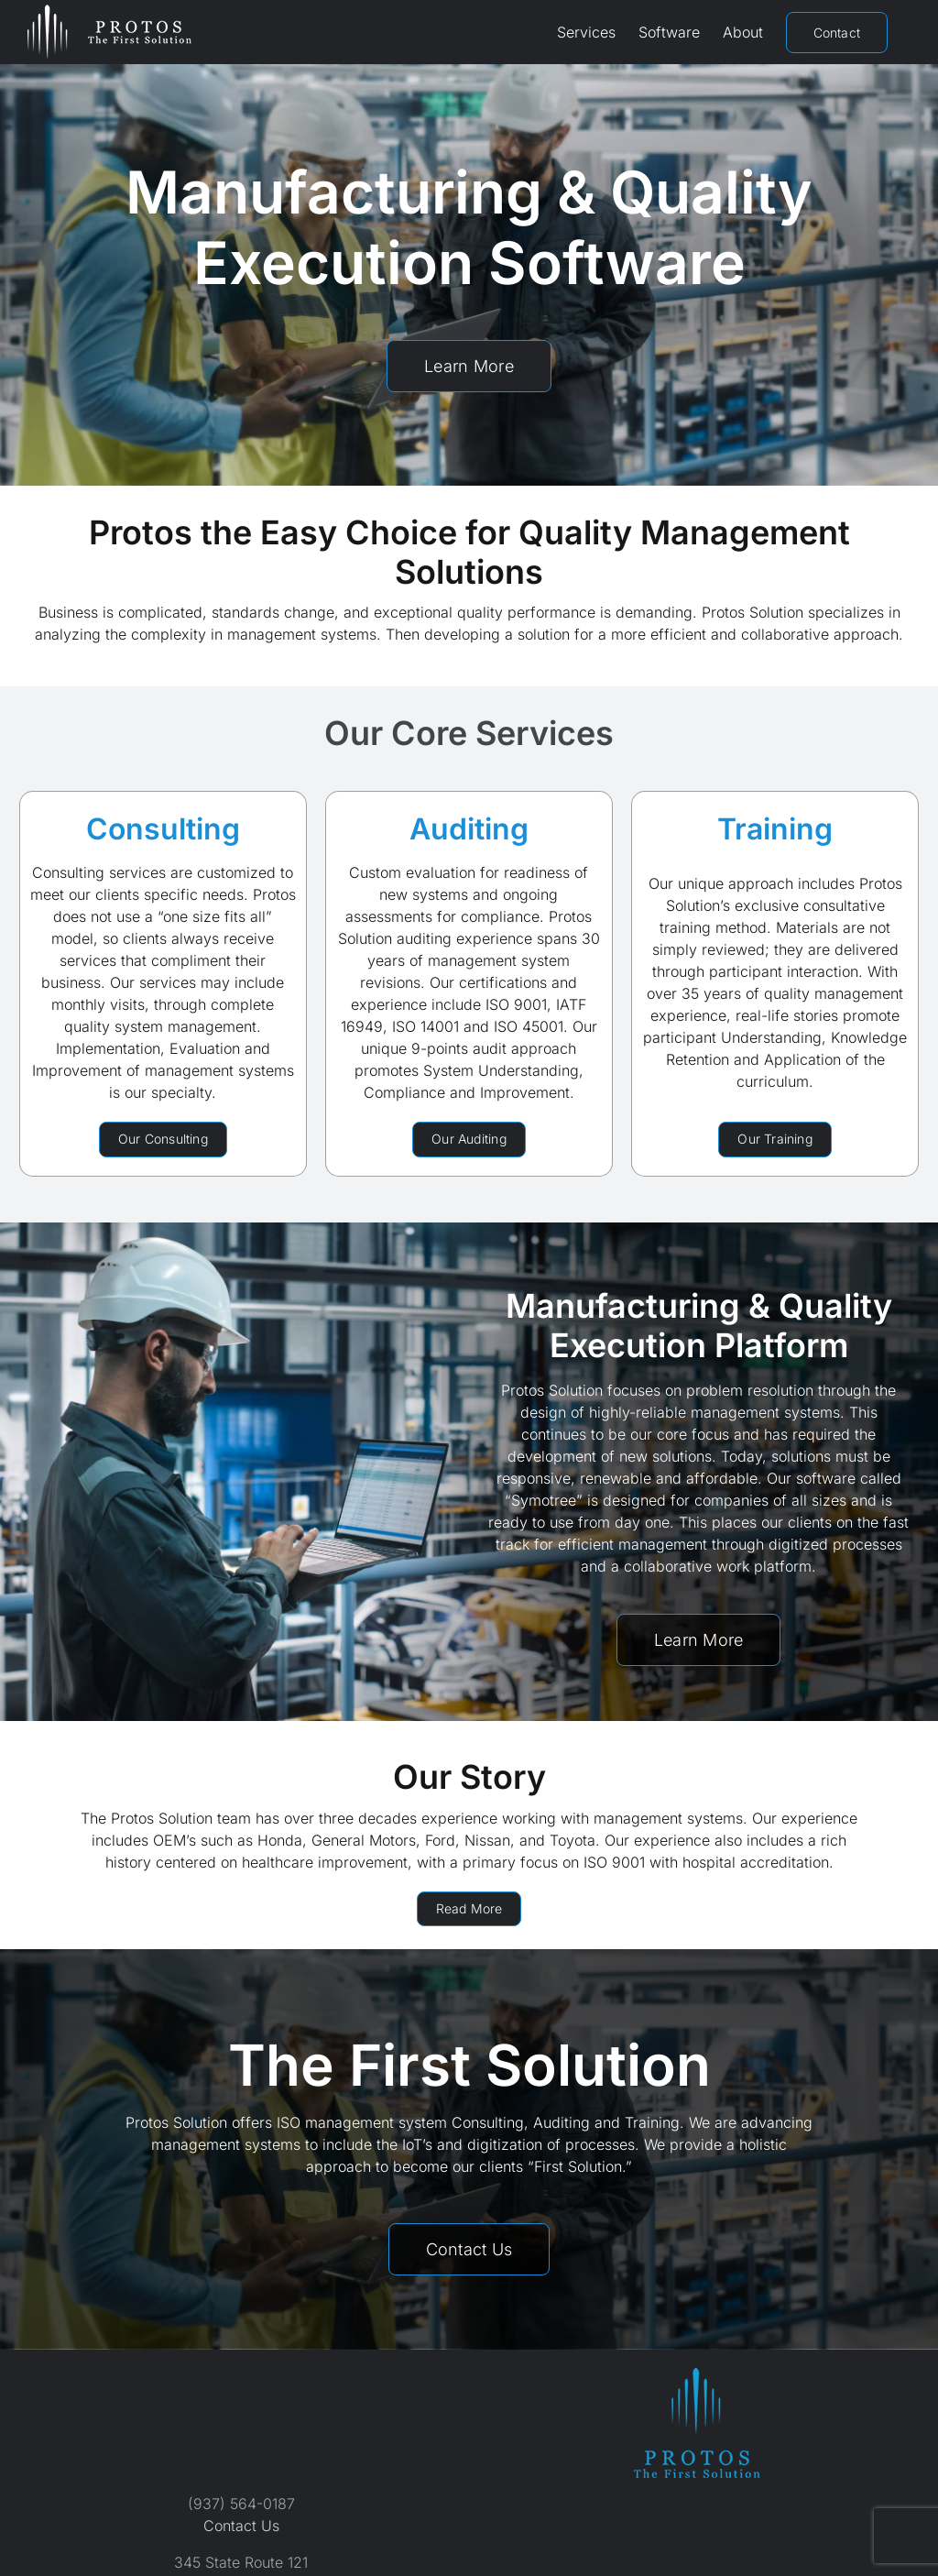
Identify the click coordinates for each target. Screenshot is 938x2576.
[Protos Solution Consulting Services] (163, 1139)
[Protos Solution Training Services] (775, 1139)
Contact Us (241, 2525)
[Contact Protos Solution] (469, 2249)
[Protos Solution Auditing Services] (469, 1139)
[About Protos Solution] (469, 1909)
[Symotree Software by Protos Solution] (698, 1640)
